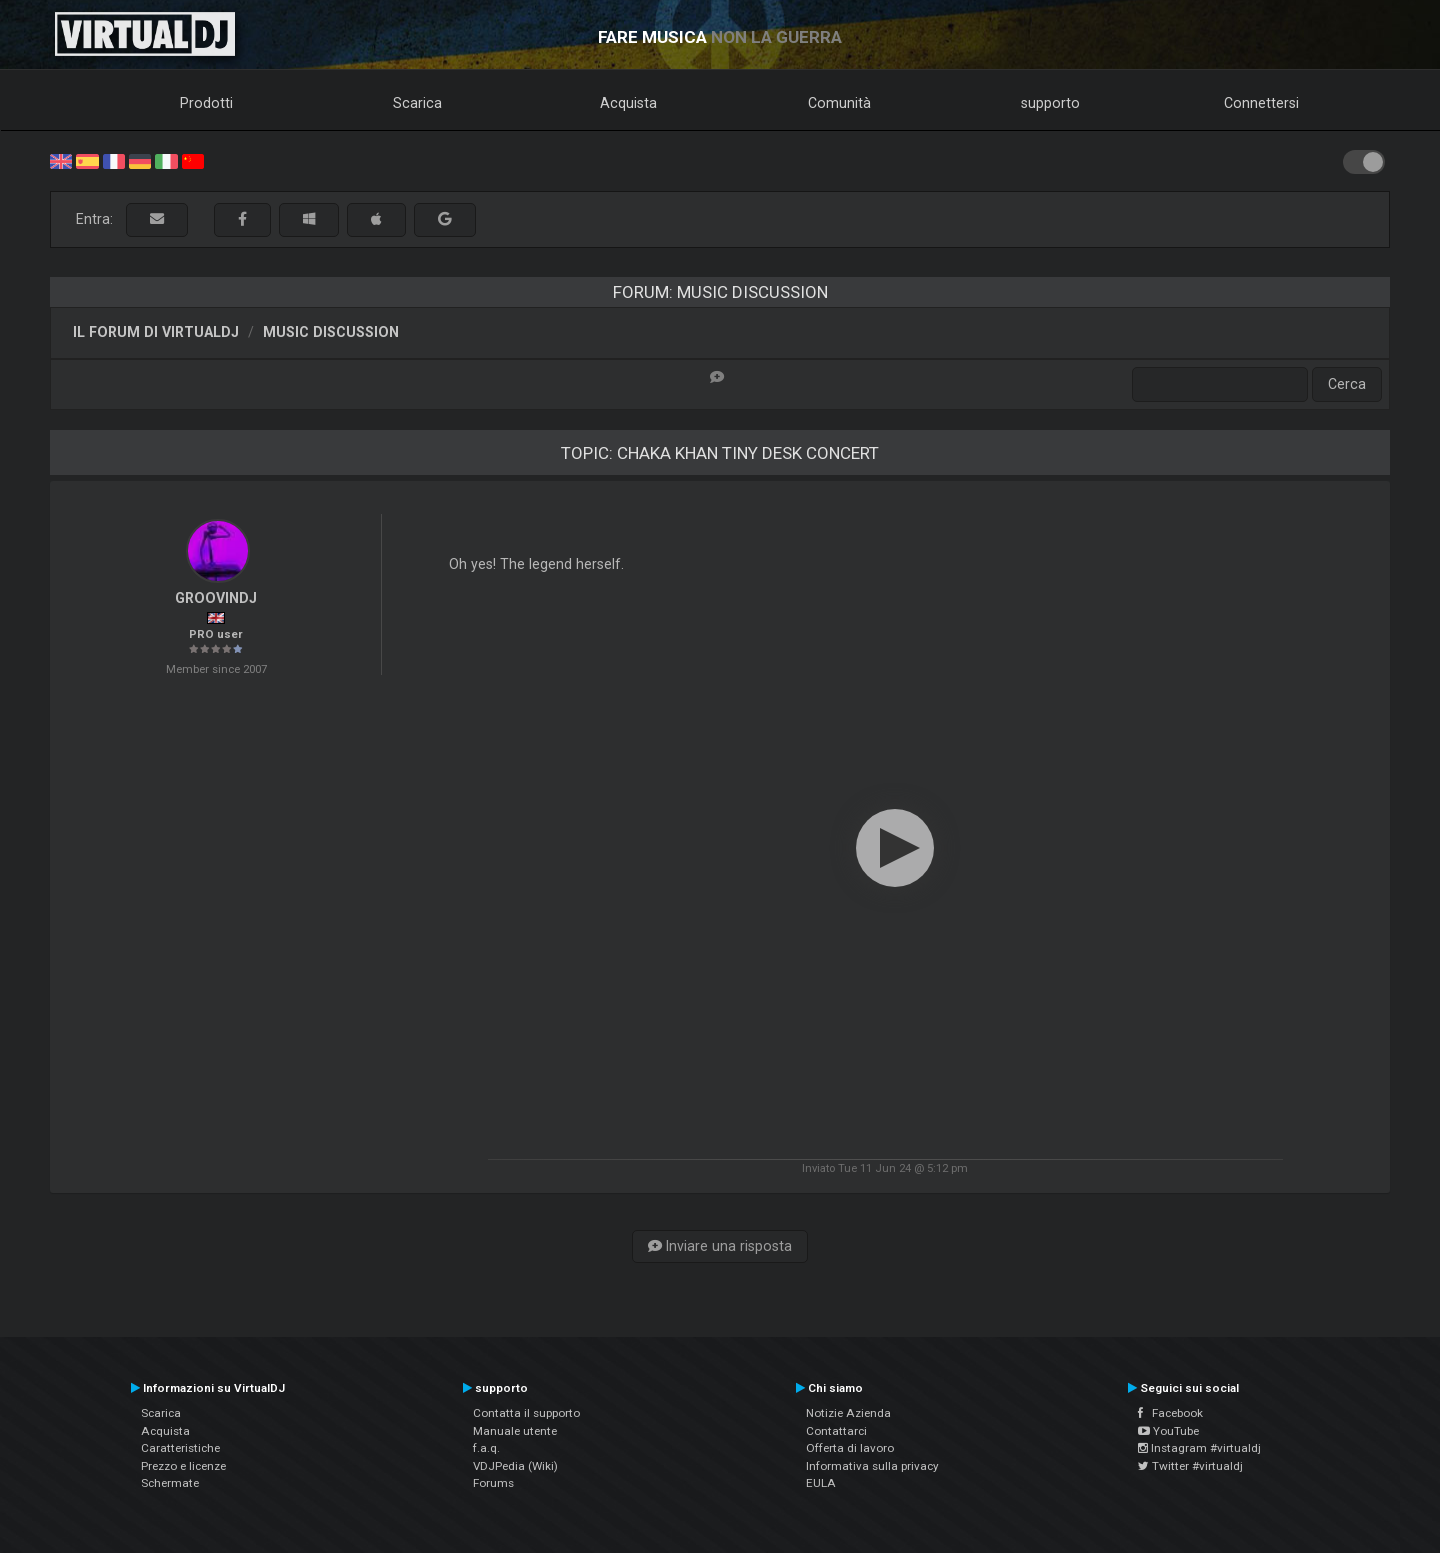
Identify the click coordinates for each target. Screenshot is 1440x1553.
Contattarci (836, 1431)
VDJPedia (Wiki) (515, 1466)
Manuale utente (515, 1431)
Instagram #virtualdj (1199, 1448)
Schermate (170, 1483)
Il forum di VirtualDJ (156, 332)
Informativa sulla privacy (872, 1466)
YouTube (1168, 1431)
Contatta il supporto (526, 1413)
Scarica (417, 103)
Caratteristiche (180, 1448)
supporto (1050, 103)
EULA (821, 1483)
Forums (493, 1483)
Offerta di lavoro (850, 1448)
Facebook (1170, 1413)
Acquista (628, 103)
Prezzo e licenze (183, 1466)
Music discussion (331, 332)
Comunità (839, 103)
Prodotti (206, 103)
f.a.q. (486, 1448)
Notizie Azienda (848, 1413)
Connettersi (1261, 103)
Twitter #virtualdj (1190, 1466)
